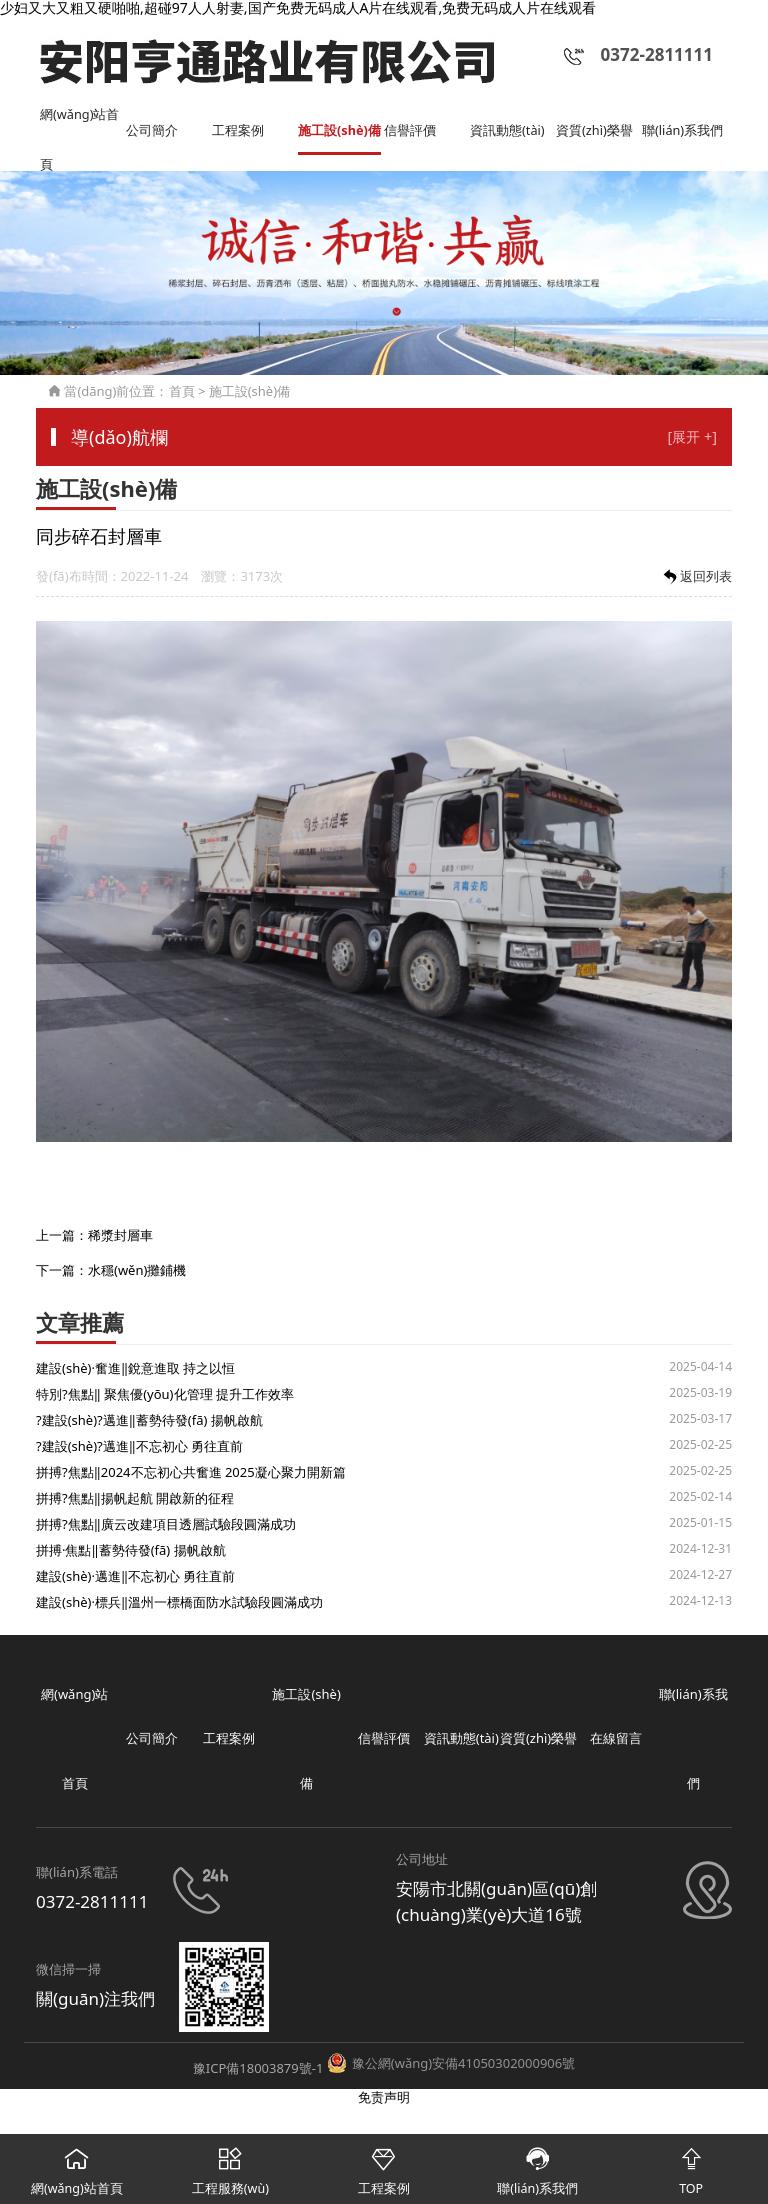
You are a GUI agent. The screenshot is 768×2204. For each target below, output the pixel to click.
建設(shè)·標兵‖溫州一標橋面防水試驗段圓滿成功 (179, 1603)
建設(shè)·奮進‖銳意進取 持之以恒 (135, 1369)
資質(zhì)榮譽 (594, 130)
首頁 (182, 391)
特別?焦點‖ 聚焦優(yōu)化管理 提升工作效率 (165, 1395)
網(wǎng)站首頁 (80, 122)
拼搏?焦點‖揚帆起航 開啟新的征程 (135, 1499)
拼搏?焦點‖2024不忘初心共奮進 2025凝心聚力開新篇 (191, 1473)
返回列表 (696, 577)
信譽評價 (410, 130)
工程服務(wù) (231, 2166)
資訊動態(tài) (507, 130)
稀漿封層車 (120, 1236)
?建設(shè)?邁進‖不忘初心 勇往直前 (139, 1447)
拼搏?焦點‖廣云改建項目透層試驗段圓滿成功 (166, 1525)
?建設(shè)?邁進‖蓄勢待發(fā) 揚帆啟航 (149, 1421)
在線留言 (616, 1739)
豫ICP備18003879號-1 (258, 2068)
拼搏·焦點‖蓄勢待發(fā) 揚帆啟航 (131, 1551)
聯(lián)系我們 (683, 130)
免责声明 (384, 2097)
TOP (691, 2166)
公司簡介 (152, 130)
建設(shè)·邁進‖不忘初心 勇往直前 (135, 1577)
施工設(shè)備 (340, 130)
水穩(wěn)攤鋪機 (137, 1270)
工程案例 (238, 130)
